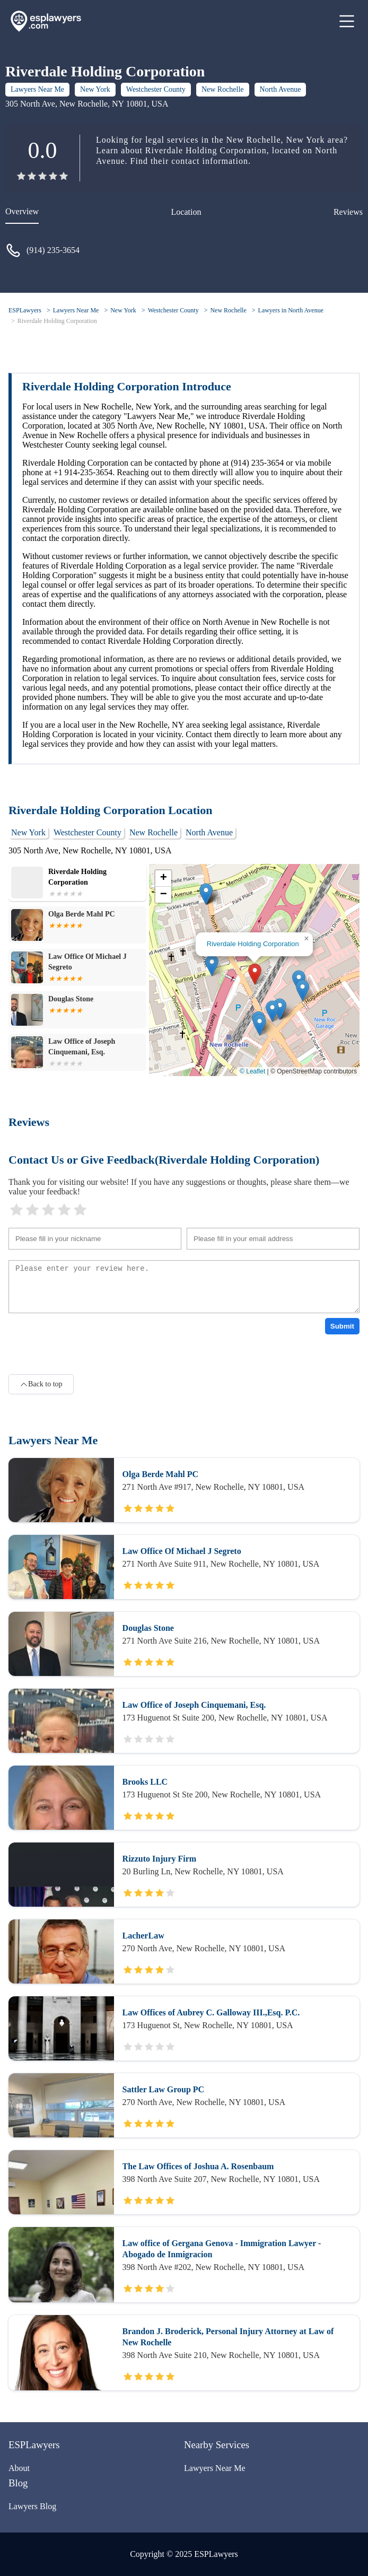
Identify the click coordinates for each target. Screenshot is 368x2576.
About (19, 2468)
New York (95, 89)
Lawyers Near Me (37, 89)
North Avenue (280, 89)
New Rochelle (222, 89)
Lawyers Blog (32, 2506)
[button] (254, 974)
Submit (342, 1326)
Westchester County (156, 89)
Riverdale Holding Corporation (57, 321)
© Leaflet (252, 1071)
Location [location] (186, 211)
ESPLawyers (24, 310)
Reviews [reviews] (348, 211)
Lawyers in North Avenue (290, 310)
